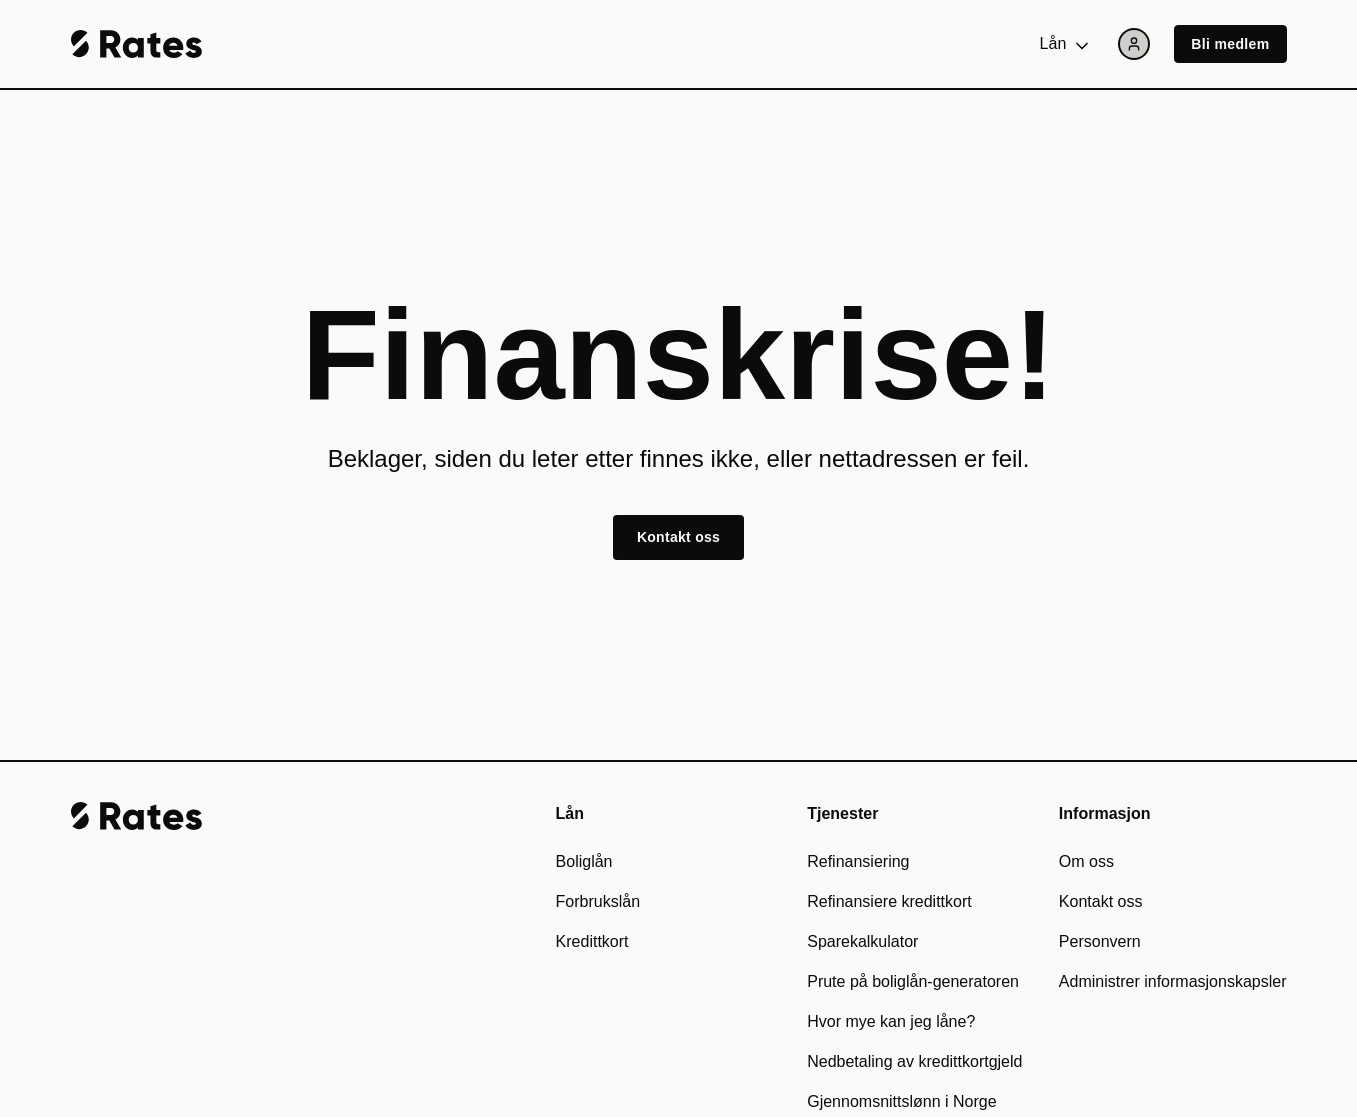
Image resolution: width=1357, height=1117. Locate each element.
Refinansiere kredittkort (889, 901)
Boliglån (584, 861)
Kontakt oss (678, 537)
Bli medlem (1230, 44)
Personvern (1100, 941)
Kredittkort (592, 941)
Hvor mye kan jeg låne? (891, 1021)
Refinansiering (858, 861)
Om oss (1086, 861)
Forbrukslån (598, 901)
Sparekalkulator (862, 941)
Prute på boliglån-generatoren (913, 981)
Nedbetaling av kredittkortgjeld (914, 1061)
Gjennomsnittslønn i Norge (901, 1101)
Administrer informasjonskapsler (1173, 981)
